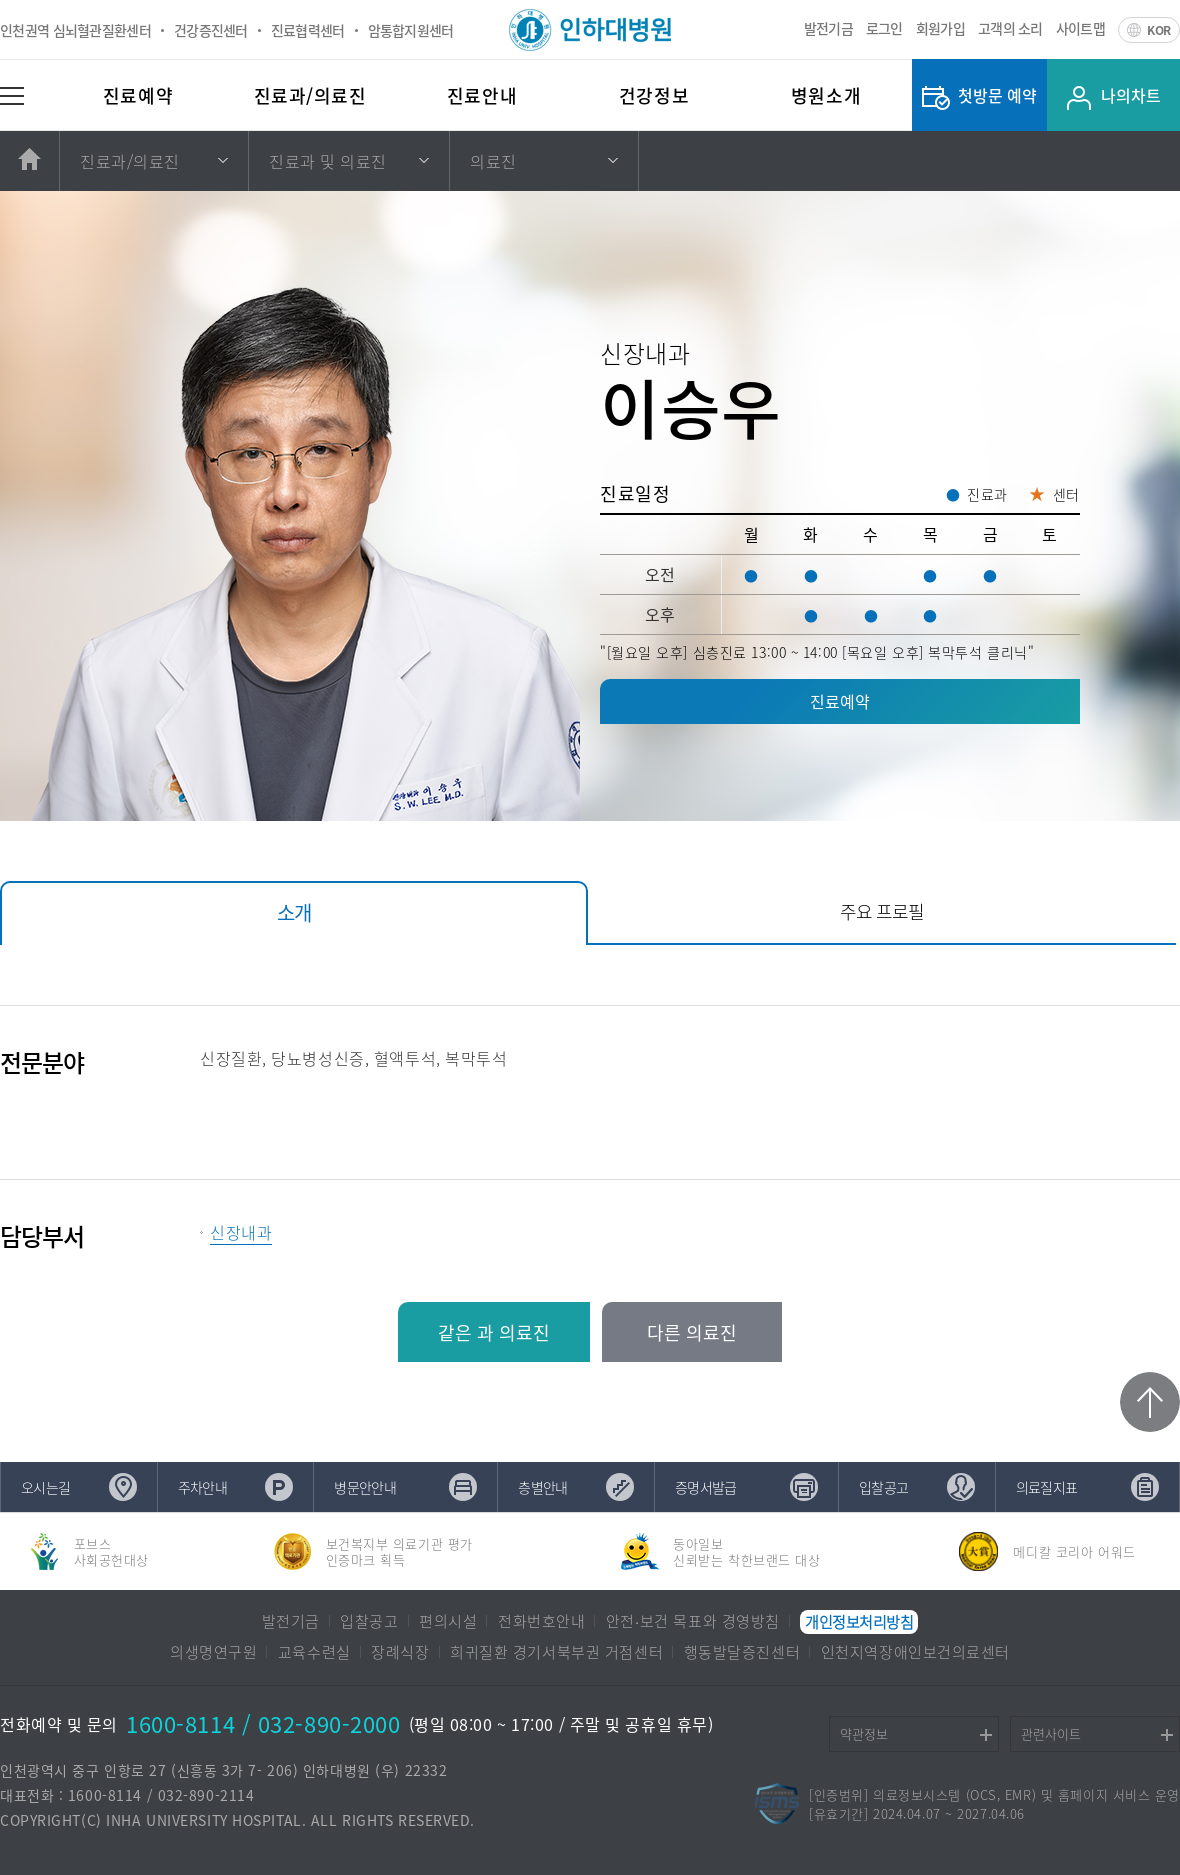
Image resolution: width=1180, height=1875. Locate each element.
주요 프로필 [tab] (882, 911)
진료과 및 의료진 (328, 161)
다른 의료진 (692, 1332)
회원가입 (940, 28)
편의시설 (448, 1622)
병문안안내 (365, 1487)
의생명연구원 (213, 1653)
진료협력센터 (308, 30)
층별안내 (542, 1487)
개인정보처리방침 (859, 1622)
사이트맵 (1080, 28)
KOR (1158, 30)
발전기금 (828, 28)
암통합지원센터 (411, 30)
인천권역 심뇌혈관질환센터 (75, 30)
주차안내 (202, 1487)
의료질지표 (1047, 1487)
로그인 (884, 28)
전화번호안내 (541, 1622)
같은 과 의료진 (494, 1332)
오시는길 (45, 1487)
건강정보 (654, 95)
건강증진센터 (211, 30)
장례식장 (400, 1653)
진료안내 (482, 95)
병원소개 (826, 95)
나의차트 (1131, 95)
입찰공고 (883, 1487)
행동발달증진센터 (742, 1653)
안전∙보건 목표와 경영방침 (693, 1622)
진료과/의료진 (310, 95)
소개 (294, 912)
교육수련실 (314, 1653)
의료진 (493, 161)
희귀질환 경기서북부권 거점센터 (556, 1653)
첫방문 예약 (997, 95)
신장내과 (241, 1232)
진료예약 (138, 95)
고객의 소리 (1010, 28)
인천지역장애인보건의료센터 (915, 1653)
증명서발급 (706, 1487)
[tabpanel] (590, 1128)
